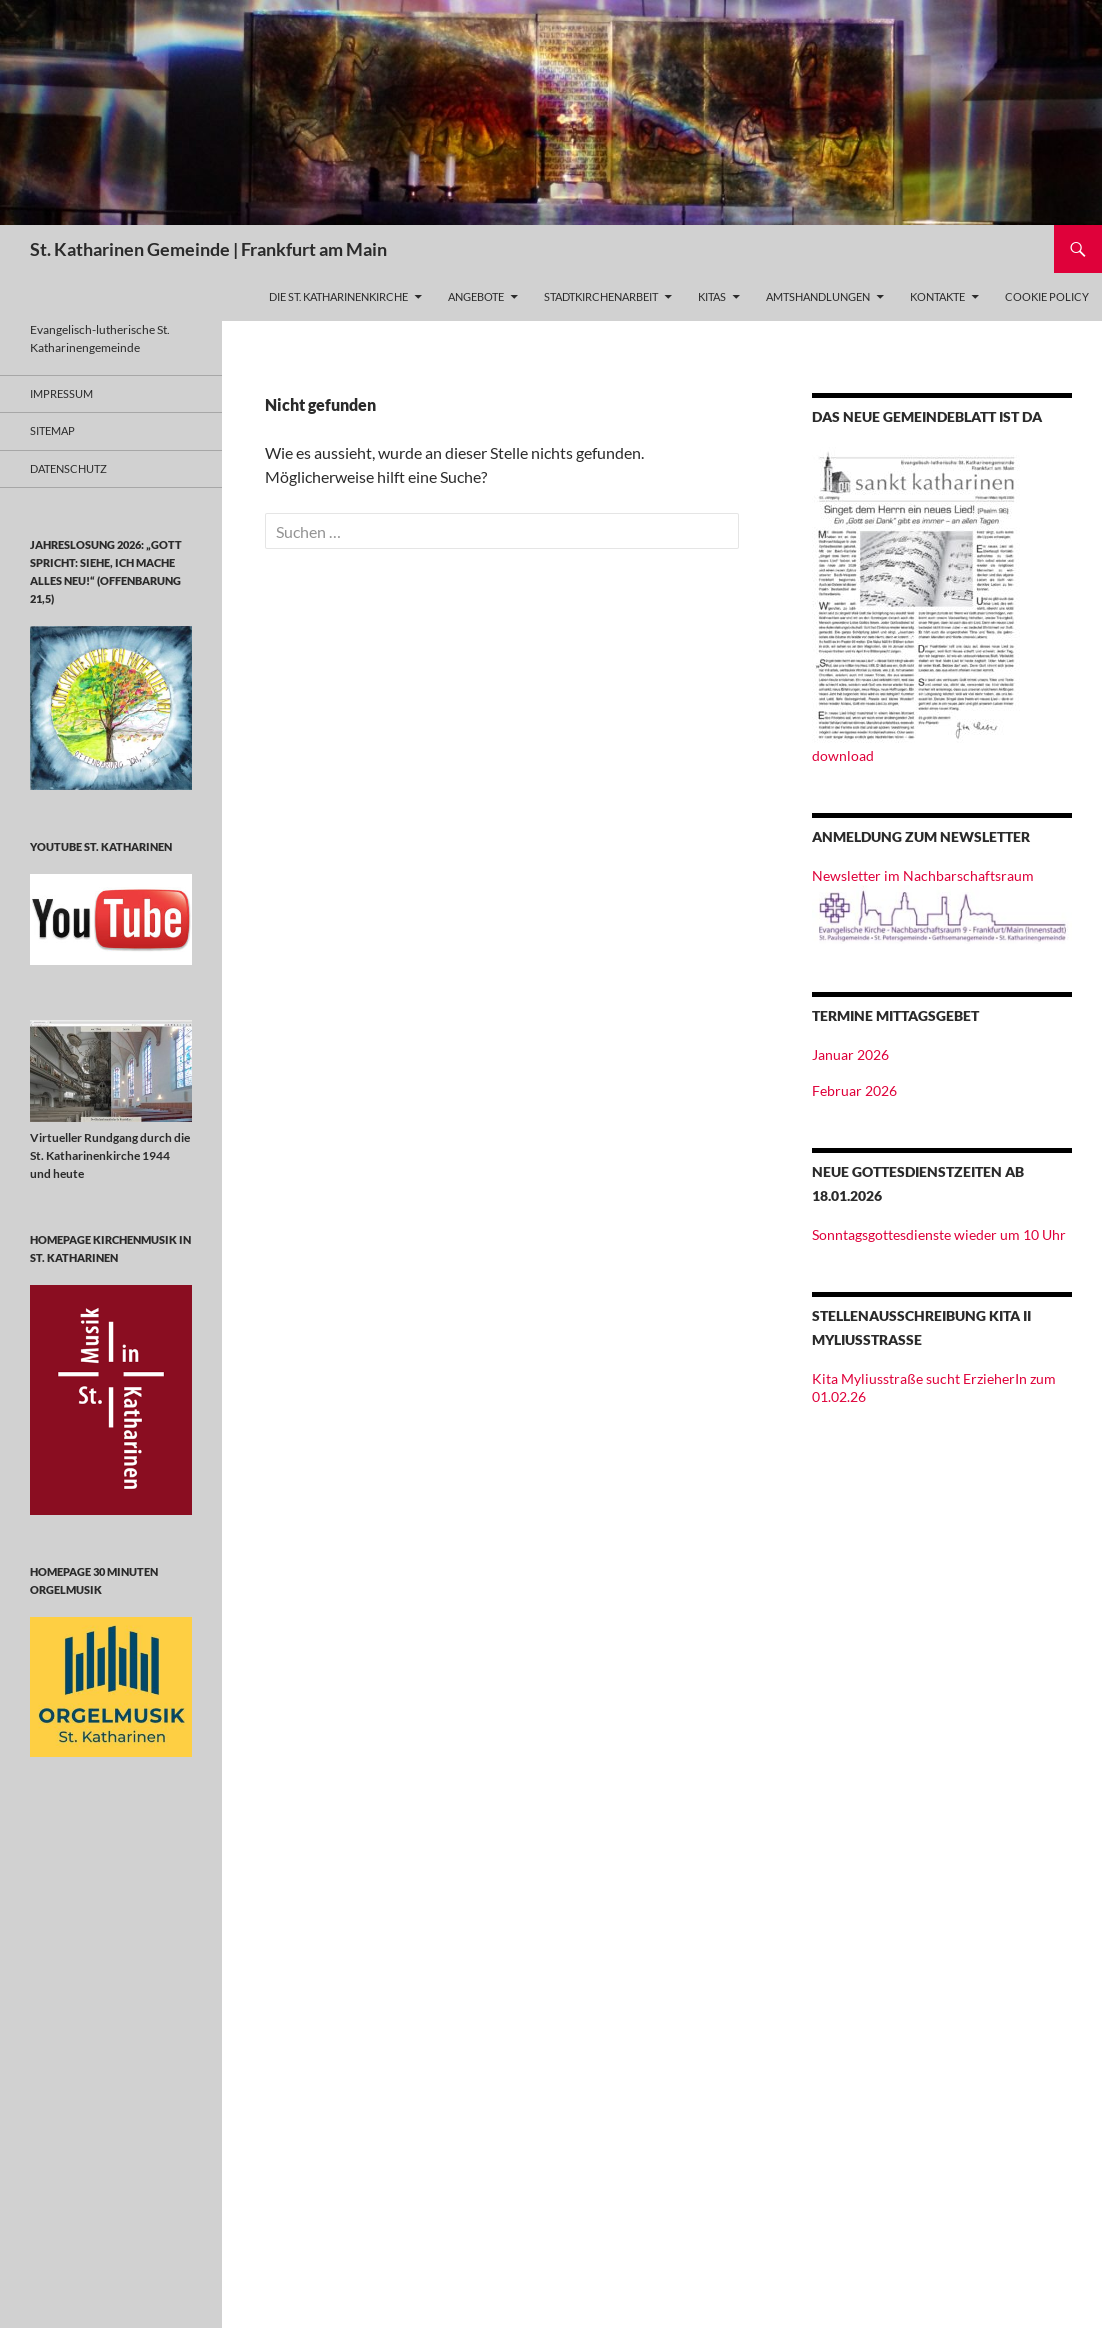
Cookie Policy (1047, 296)
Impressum (61, 393)
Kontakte (937, 296)
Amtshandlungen (818, 296)
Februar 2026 (854, 1090)
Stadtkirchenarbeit (601, 296)
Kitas (712, 296)
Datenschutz (68, 468)
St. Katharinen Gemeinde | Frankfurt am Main (208, 249)
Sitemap (52, 430)
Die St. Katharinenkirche (338, 296)
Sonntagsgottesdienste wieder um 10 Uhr (939, 1234)
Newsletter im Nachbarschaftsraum (923, 875)
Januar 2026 (850, 1054)
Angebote (476, 296)
